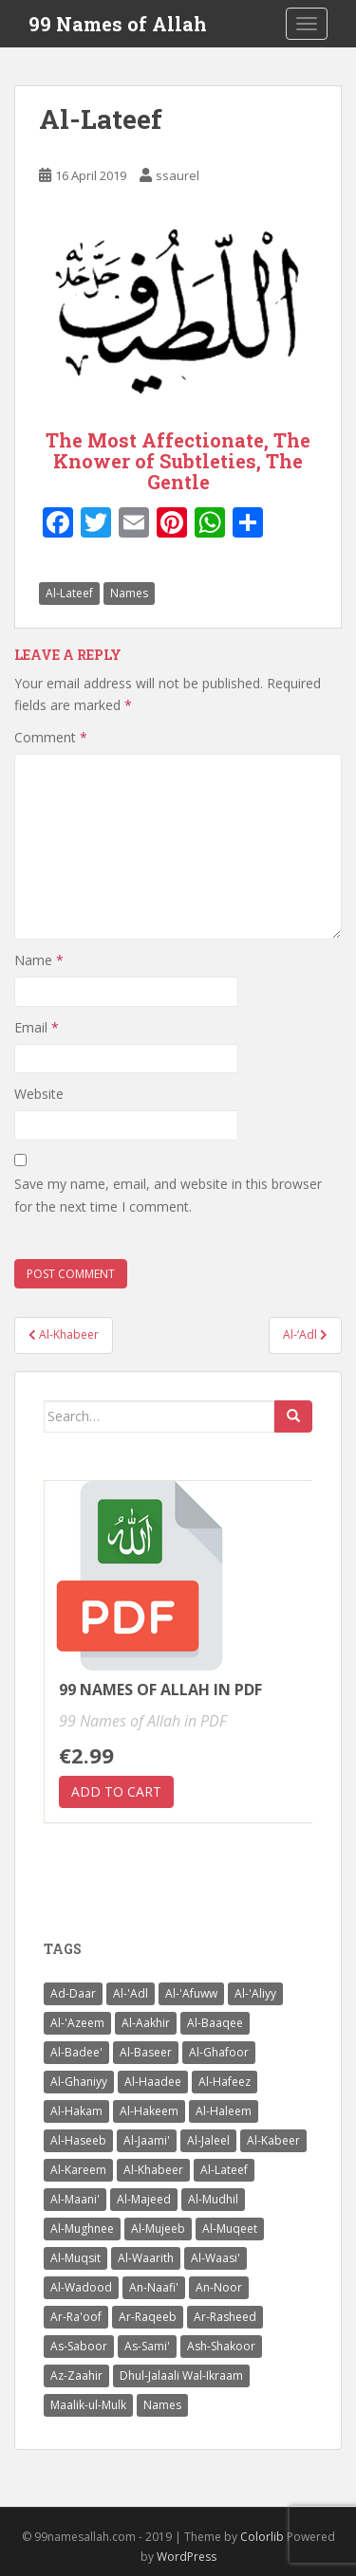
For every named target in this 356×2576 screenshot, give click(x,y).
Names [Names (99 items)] (162, 2405)
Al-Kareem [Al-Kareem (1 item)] (78, 2170)
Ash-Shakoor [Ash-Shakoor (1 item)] (221, 2346)
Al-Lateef (69, 593)
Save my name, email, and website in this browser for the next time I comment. (168, 1195)
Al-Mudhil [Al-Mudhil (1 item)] (213, 2199)
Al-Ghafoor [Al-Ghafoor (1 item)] (219, 2052)
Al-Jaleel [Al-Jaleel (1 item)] (208, 2140)
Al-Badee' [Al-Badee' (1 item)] (76, 2052)
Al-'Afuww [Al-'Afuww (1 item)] (191, 1993)
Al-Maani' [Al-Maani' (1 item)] (75, 2199)
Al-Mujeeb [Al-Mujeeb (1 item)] (158, 2228)
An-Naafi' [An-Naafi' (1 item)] (153, 2287)
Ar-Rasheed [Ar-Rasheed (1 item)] (225, 2317)
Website (39, 1094)
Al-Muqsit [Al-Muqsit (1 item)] (75, 2258)
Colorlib (262, 2537)
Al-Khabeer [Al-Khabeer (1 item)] (153, 2170)
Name (39, 960)
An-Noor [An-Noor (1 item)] (219, 2287)
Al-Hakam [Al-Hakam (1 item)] (76, 2111)
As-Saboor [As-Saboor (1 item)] (78, 2346)
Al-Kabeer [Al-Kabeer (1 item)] (273, 2140)
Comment (50, 737)
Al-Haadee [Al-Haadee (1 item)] (152, 2082)
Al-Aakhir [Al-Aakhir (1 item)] (146, 2023)
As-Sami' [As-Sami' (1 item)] (147, 2346)
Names (129, 593)
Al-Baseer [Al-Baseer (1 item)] (146, 2052)
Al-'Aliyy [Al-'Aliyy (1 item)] (255, 1993)
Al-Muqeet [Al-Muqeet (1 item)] (229, 2228)
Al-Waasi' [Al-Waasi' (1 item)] (215, 2258)
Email (36, 1027)
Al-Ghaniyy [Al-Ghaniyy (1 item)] (78, 2082)
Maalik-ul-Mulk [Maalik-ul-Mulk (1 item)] (88, 2405)
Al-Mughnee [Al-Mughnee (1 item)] (82, 2228)
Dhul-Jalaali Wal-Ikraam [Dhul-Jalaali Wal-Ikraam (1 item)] (181, 2375)
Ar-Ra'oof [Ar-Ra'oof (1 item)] (76, 2317)
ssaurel (177, 175)
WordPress (186, 2557)
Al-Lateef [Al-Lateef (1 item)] (224, 2170)
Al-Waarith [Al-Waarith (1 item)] (146, 2258)
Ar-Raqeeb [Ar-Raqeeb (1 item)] (148, 2317)
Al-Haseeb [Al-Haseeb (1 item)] (78, 2140)
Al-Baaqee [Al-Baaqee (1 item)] (215, 2023)
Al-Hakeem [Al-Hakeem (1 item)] (149, 2111)
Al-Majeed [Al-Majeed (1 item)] (144, 2199)
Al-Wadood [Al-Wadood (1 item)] (81, 2287)
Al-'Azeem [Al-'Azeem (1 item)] (77, 2023)
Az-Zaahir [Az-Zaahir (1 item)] (76, 2375)
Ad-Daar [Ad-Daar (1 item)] (73, 1993)
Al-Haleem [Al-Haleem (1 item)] (224, 2111)
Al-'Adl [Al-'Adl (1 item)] (130, 1993)
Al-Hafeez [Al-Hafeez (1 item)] (224, 2082)
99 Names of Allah (117, 23)
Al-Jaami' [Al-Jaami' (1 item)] (146, 2140)
